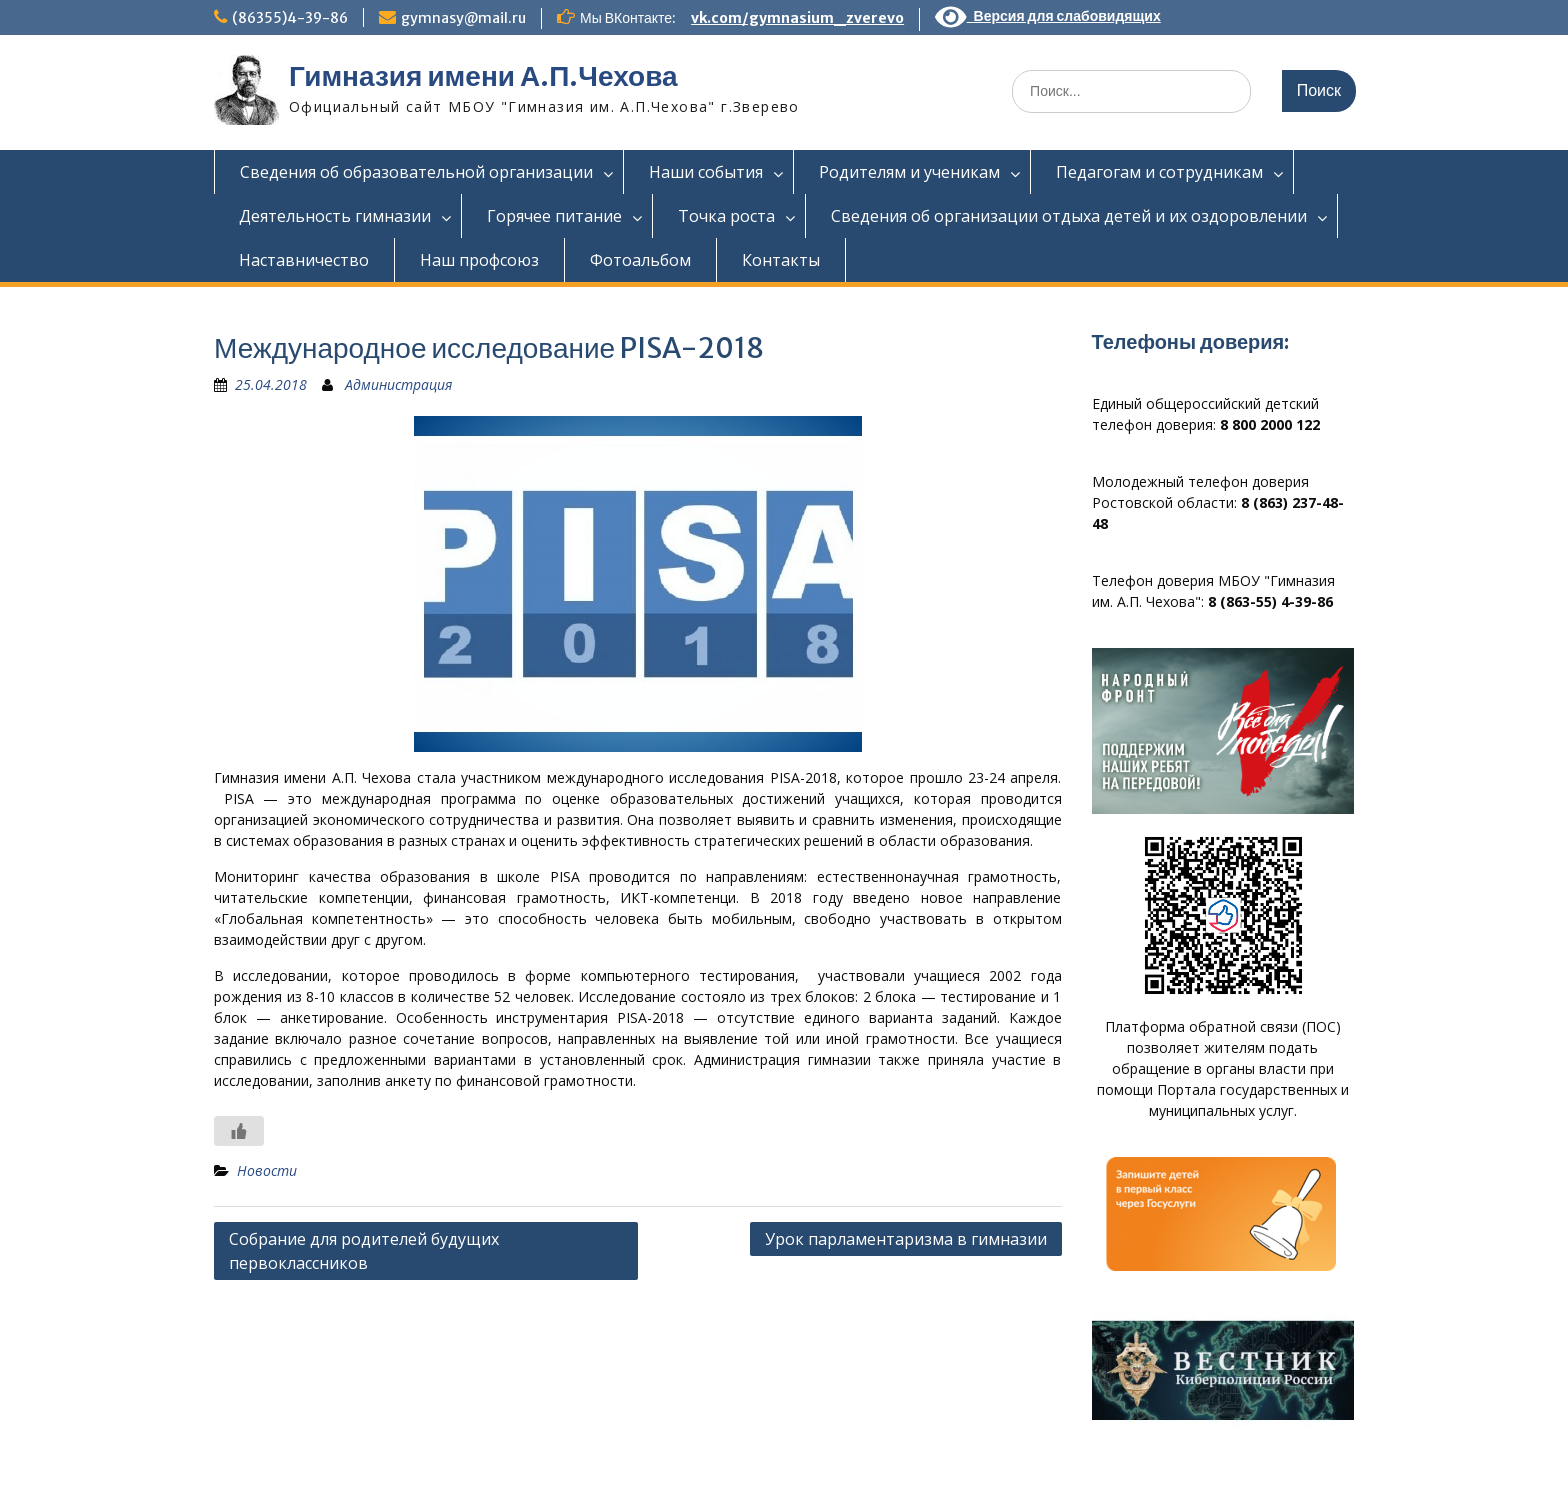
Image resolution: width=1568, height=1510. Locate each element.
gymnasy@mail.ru (463, 18)
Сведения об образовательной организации (416, 172)
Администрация (398, 384)
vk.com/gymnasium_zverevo (797, 18)
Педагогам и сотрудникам (1159, 172)
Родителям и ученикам (909, 172)
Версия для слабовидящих (1048, 16)
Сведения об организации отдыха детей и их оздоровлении (1069, 216)
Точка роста (726, 216)
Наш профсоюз (479, 260)
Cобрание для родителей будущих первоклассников (364, 1251)
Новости (267, 1170)
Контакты (781, 260)
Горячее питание (554, 216)
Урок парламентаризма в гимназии (906, 1239)
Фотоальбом (640, 260)
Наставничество (304, 260)
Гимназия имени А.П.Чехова (483, 76)
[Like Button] (239, 1131)
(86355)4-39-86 (290, 18)
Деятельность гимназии (335, 216)
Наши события (706, 172)
